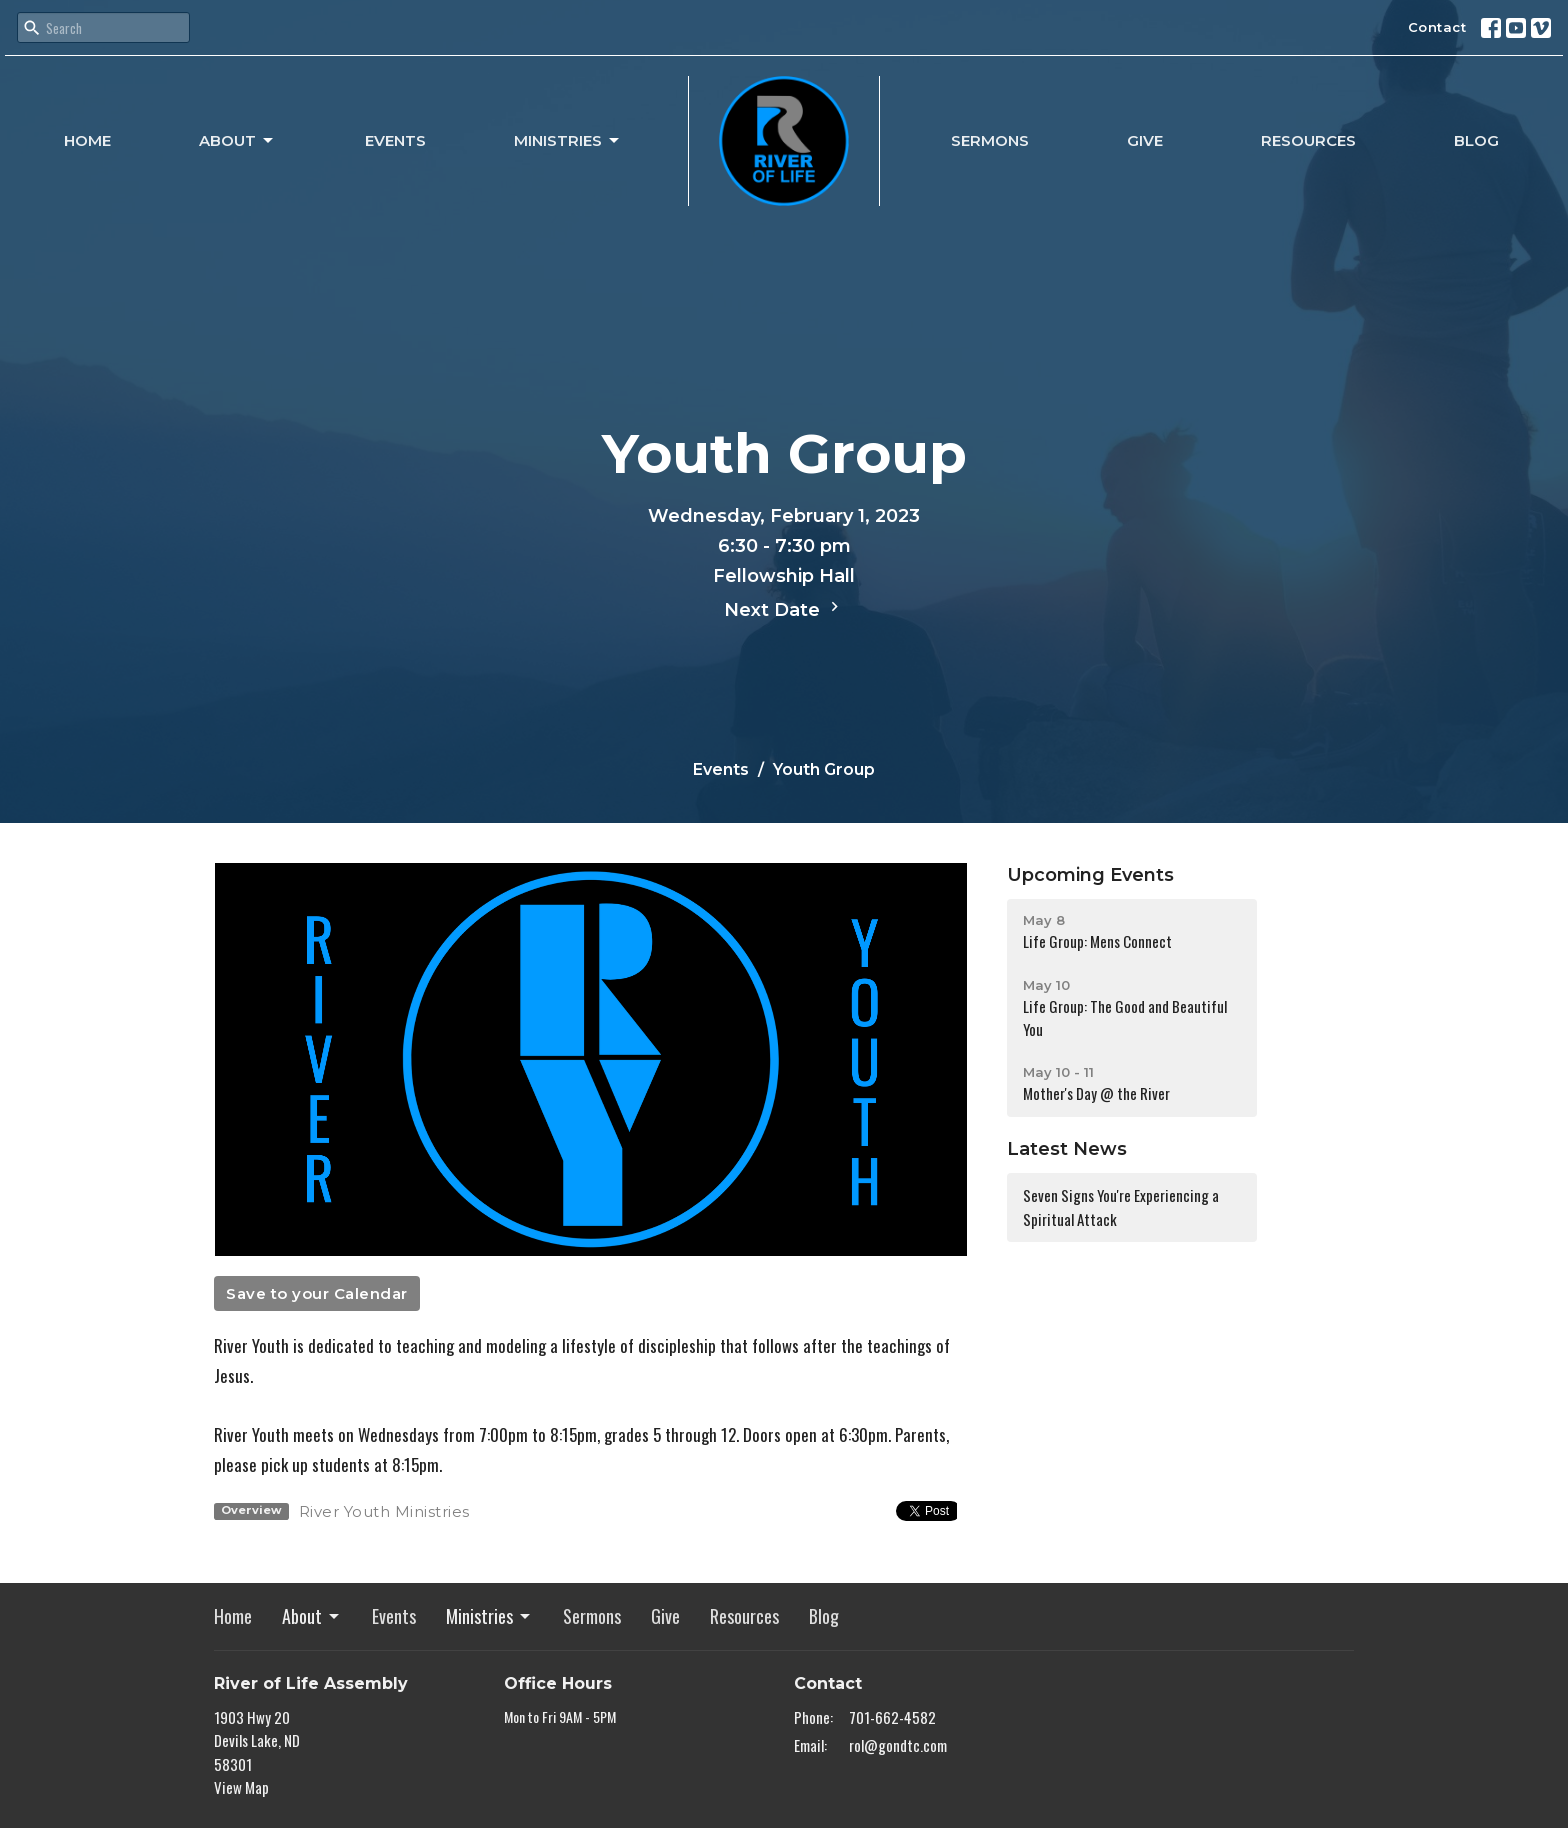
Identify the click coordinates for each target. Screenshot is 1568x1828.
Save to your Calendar (317, 1293)
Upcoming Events (1090, 875)
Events (395, 140)
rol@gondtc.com (898, 1745)
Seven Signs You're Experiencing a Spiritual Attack (1121, 1206)
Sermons (990, 140)
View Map (241, 1787)
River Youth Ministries (384, 1511)
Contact (1437, 27)
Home (87, 140)
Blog (1476, 140)
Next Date (784, 609)
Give (1145, 140)
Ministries (568, 141)
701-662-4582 (892, 1717)
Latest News (1067, 1149)
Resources (1308, 140)
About (237, 141)
